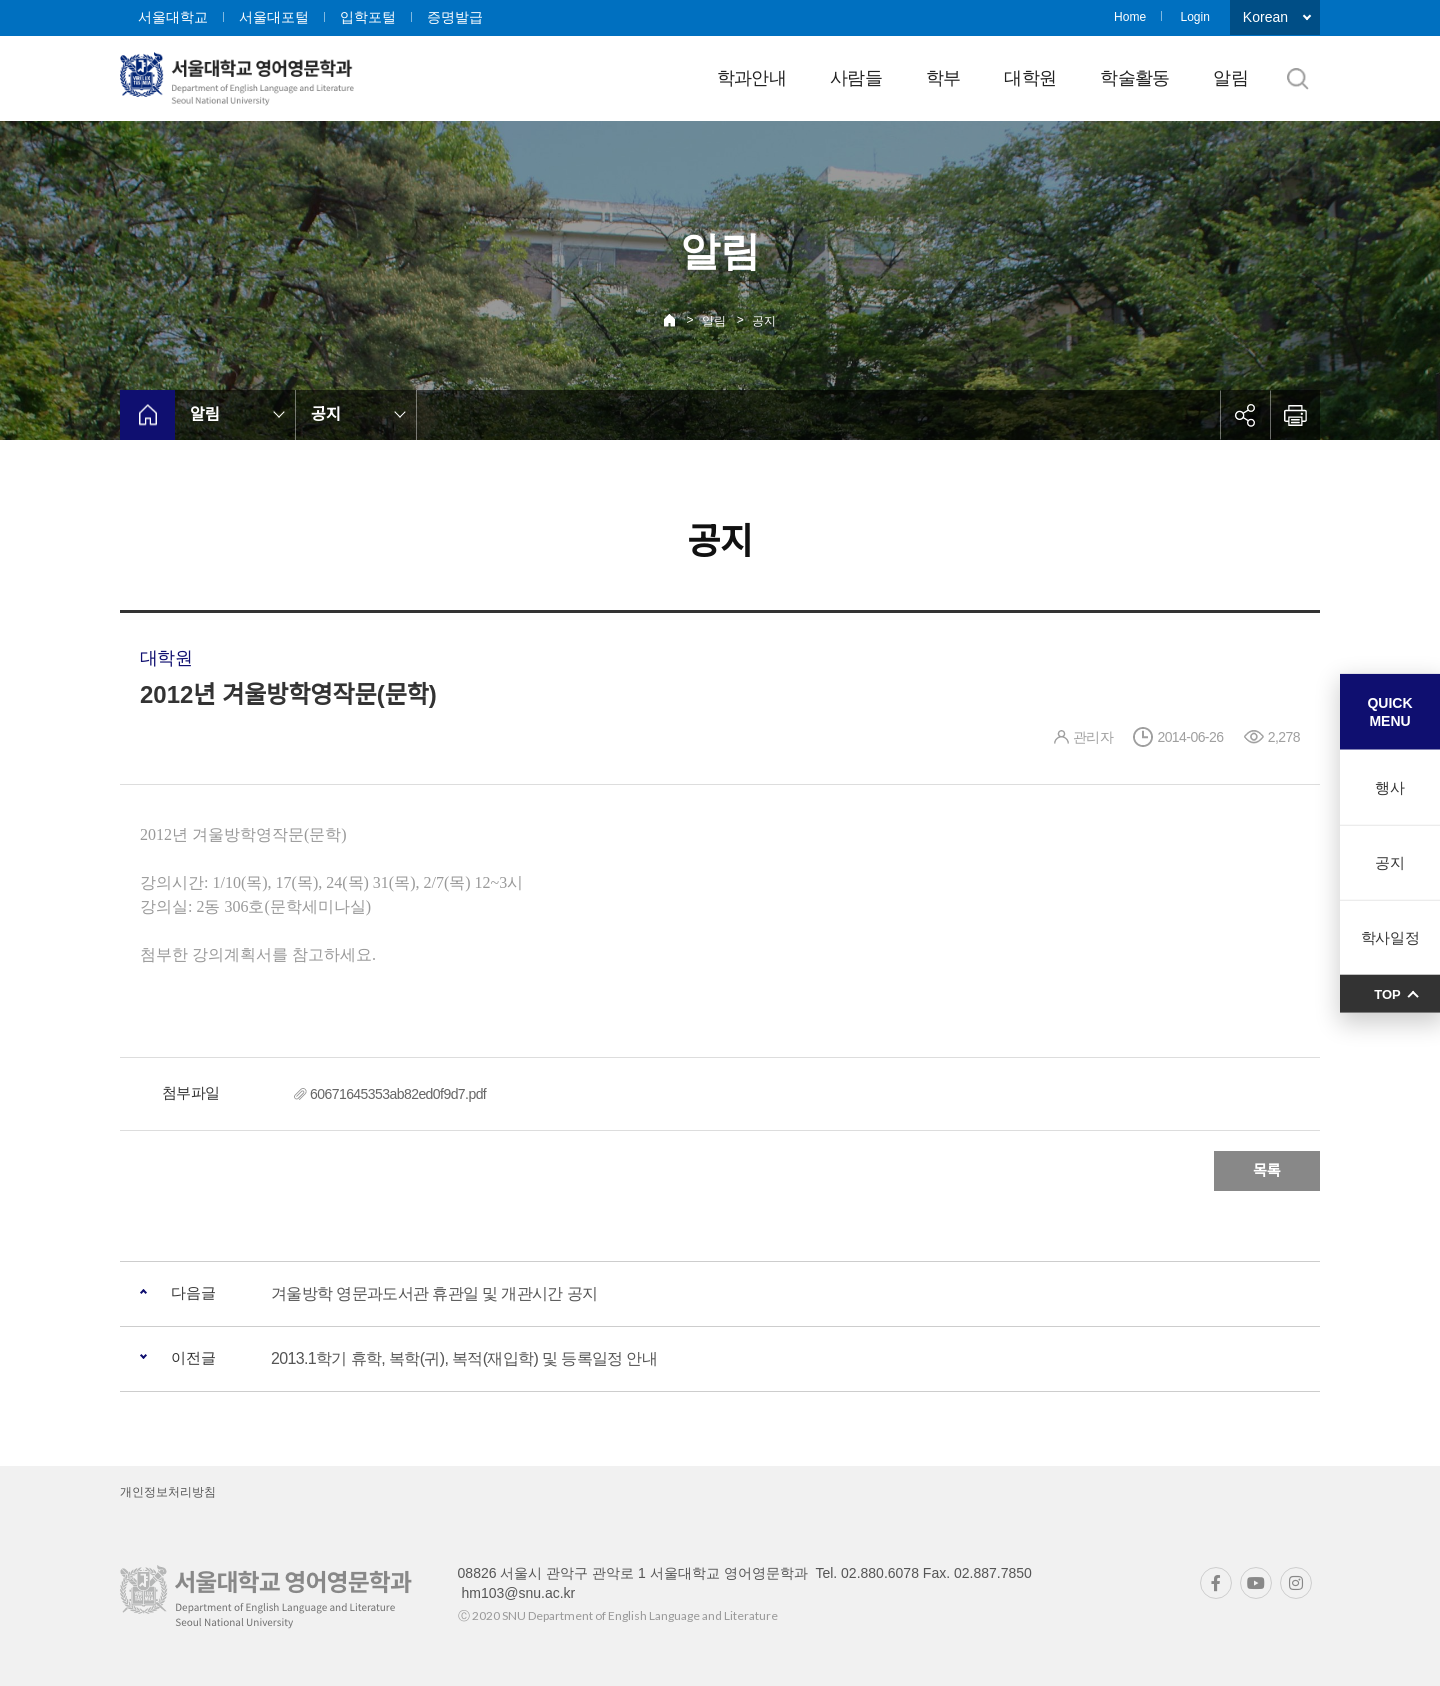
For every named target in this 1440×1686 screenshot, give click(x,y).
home (147, 415)
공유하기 (1245, 415)
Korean (1265, 17)
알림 (1230, 78)
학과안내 (751, 78)
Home (1130, 17)
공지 (764, 321)
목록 (1267, 1170)
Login (1194, 17)
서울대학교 (173, 17)
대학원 (1030, 78)
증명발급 (455, 17)
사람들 (856, 78)
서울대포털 (274, 17)
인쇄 (1295, 415)
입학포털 (368, 17)
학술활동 (1134, 78)
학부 (943, 78)
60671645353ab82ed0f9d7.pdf (398, 1094)
